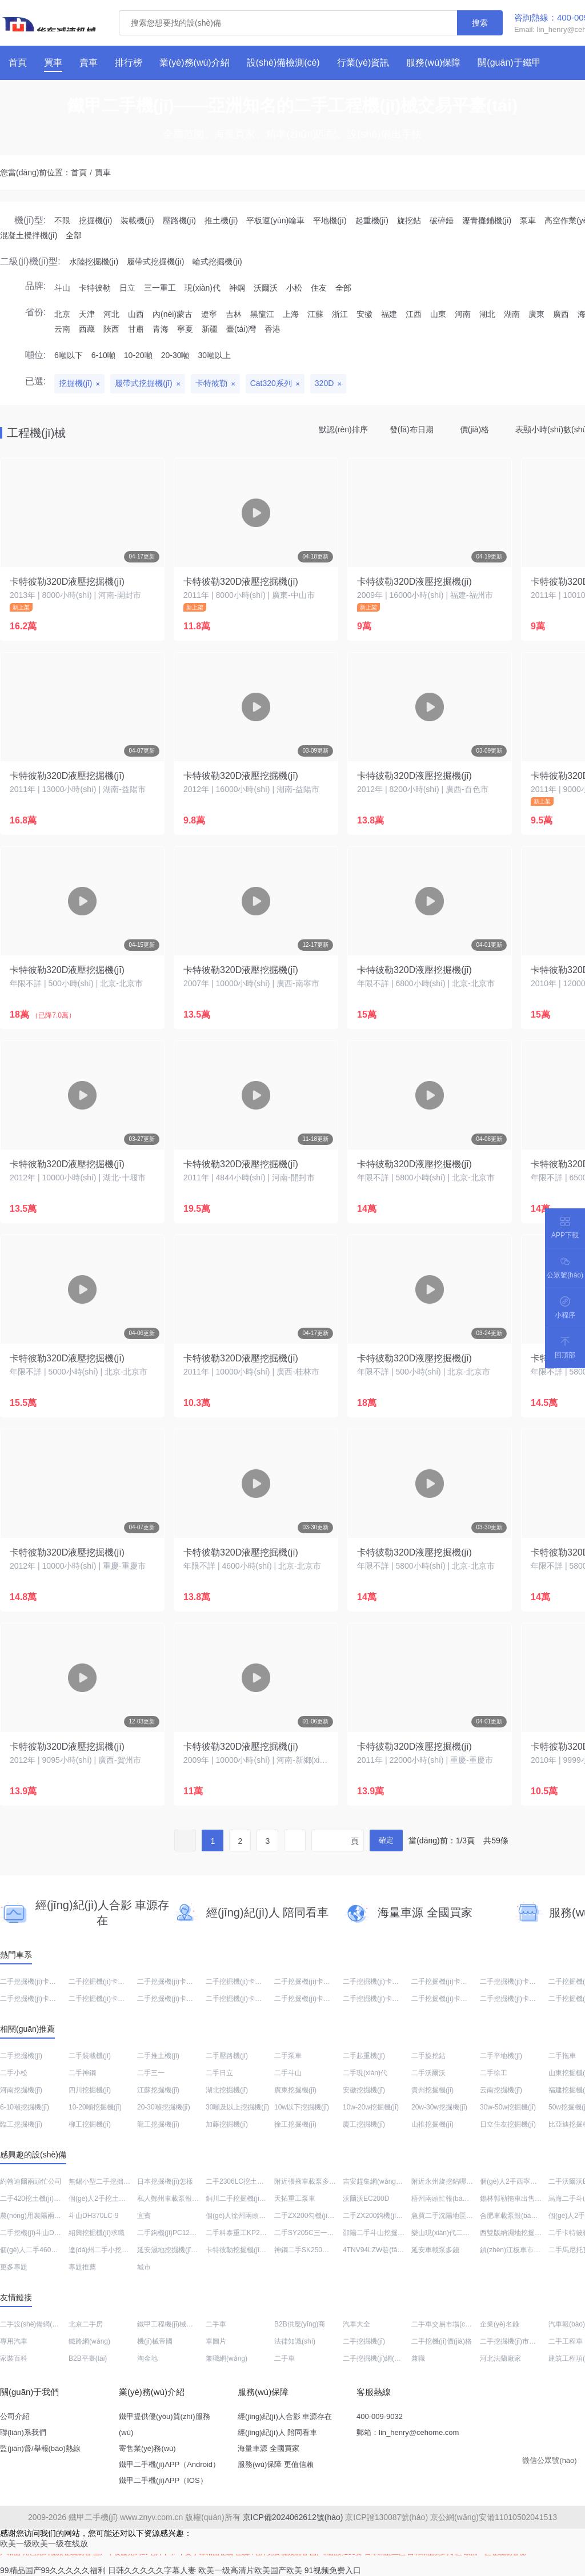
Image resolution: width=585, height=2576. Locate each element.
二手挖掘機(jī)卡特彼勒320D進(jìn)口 (330, 1982)
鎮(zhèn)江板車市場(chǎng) (522, 2250)
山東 (438, 314)
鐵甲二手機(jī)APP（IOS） (163, 2480)
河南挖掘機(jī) (21, 2090)
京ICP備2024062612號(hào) (293, 2517)
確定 (386, 1840)
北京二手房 (86, 2324)
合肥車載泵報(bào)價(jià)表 (521, 2216)
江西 (414, 314)
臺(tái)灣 (241, 328)
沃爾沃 (266, 287)
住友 (319, 287)
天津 (87, 314)
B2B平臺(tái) (88, 2358)
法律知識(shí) (294, 2341)
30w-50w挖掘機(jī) (508, 2107)
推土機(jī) (221, 220)
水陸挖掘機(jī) (93, 261)
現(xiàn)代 (203, 287)
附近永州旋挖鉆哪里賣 (445, 2181)
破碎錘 (442, 220)
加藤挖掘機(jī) (227, 2124)
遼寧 (209, 314)
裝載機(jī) (137, 220)
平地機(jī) (329, 220)
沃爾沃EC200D (366, 2199)
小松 (294, 287)
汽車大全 (356, 2324)
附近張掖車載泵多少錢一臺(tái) (321, 2181)
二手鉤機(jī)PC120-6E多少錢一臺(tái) (193, 2233)
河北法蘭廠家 (500, 2358)
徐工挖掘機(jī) (295, 2124)
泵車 (528, 220)
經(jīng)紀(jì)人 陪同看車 (277, 2432)
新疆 (210, 328)
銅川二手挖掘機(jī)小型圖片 (247, 2199)
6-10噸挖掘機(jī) (24, 2107)
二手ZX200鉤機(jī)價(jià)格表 (386, 2216)
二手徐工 (493, 2073)
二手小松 (13, 2073)
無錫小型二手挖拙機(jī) (103, 2181)
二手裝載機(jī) (90, 2056)
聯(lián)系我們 (23, 2432)
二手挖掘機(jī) (21, 2056)
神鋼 (237, 287)
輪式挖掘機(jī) (217, 261)
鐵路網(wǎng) (89, 2341)
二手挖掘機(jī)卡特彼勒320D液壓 (50, 1999)
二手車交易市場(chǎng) (447, 2324)
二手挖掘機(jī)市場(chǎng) (519, 2341)
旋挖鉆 (409, 220)
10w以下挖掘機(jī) (301, 2107)
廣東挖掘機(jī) (295, 2090)
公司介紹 (15, 2416)
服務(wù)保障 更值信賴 (276, 2464)
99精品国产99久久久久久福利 (53, 2570)
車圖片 (216, 2341)
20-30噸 (175, 355)
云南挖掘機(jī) (501, 2090)
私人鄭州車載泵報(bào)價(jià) (181, 2199)
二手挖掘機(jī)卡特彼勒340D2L (252, 1999)
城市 (144, 2267)
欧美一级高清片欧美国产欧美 (250, 2570)
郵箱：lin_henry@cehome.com (407, 2432)
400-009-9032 (379, 2416)
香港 (273, 328)
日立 (127, 287)
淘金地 (147, 2358)
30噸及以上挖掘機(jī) (237, 2107)
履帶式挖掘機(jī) (155, 261)
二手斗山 (288, 2073)
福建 (389, 314)
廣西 (561, 314)
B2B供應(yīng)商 (299, 2324)
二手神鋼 (82, 2073)
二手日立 (219, 2073)
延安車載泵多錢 (435, 2250)
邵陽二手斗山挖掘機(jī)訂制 (384, 2233)
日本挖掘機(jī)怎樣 (165, 2181)
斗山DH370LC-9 (93, 2216)
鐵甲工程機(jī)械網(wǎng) (175, 2324)
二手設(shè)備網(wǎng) (35, 2324)
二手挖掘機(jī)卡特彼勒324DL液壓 (120, 1999)
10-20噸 (138, 355)
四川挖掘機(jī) (90, 2090)
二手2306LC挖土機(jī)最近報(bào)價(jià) (266, 2181)
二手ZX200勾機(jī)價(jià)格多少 (321, 2216)
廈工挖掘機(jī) (364, 2124)
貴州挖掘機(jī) (432, 2090)
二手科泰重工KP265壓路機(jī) (251, 2233)
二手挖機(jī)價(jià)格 (441, 2341)
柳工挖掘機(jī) (90, 2124)
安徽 (364, 314)
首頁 (79, 172)
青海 (161, 328)
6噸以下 (68, 355)
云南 (62, 328)
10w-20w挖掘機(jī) (371, 2107)
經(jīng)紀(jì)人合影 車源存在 (285, 2416)
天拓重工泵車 (294, 2199)
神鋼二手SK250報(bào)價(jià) (318, 2250)
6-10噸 (103, 355)
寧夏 (185, 328)
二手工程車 (565, 2341)
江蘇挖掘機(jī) (158, 2090)
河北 (111, 314)
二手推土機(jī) (158, 2056)
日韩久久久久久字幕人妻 (152, 2570)
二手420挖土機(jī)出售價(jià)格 (46, 2199)
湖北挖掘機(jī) (227, 2090)
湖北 (487, 314)
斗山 (62, 287)
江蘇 (315, 314)
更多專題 (13, 2267)
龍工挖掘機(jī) (158, 2124)
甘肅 (136, 328)
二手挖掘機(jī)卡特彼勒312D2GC (393, 1982)
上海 (291, 314)
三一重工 (160, 287)
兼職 (418, 2358)
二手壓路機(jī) (227, 2056)
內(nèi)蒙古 (173, 314)
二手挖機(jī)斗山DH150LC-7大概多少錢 (59, 2233)
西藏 (87, 328)
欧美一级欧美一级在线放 (44, 2543)
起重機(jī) (371, 220)
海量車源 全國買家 (268, 2448)
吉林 (234, 314)
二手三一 (151, 2073)
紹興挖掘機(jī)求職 (97, 2233)
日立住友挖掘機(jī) (508, 2124)
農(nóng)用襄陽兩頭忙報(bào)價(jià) (54, 2216)
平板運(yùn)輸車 (275, 220)
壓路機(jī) (179, 220)
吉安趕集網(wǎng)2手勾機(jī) (387, 2181)
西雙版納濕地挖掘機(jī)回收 (521, 2233)
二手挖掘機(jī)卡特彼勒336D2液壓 (189, 1999)
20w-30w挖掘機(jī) (439, 2107)
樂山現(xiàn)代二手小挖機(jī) (454, 2233)
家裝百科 (13, 2358)
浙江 (340, 314)
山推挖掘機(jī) (432, 2124)
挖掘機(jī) (95, 220)
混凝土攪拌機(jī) (28, 235)
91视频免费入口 (333, 2570)
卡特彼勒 (95, 287)
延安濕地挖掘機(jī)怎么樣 (175, 2250)
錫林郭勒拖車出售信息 (514, 2199)
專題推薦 (82, 2267)
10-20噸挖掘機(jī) (95, 2107)
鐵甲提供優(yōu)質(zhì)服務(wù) (164, 2424)
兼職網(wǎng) (226, 2358)
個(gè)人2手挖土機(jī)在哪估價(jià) (121, 2199)
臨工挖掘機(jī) (21, 2124)
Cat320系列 (271, 383)
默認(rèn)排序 (343, 429)
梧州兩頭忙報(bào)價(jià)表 (452, 2199)
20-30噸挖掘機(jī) (163, 2107)
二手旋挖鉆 (428, 2056)
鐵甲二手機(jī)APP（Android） (169, 2464)
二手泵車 (288, 2056)
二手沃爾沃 (428, 2073)
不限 (62, 220)
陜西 (111, 328)
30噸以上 (214, 355)
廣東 (536, 314)
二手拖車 (562, 2056)
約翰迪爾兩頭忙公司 (31, 2181)
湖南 (512, 314)
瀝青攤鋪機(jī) (486, 220)
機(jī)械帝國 (155, 2341)
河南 (463, 314)
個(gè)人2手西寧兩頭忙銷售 (522, 2181)
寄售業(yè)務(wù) (147, 2448)
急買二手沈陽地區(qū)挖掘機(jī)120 (464, 2216)
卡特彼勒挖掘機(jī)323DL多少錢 (254, 2250)
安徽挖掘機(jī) (364, 2090)
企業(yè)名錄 (499, 2324)
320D (324, 383)
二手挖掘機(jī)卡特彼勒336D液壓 (393, 1999)
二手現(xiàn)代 (365, 2073)
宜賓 (144, 2216)
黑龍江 (262, 314)
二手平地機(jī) (501, 2056)
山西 (136, 314)
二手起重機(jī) (364, 2056)
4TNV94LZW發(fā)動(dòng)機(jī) (392, 2250)
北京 (62, 314)
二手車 (216, 2324)
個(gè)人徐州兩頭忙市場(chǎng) (254, 2216)
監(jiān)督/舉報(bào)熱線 (40, 2448)
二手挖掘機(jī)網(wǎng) (378, 2358)
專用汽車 (13, 2341)
